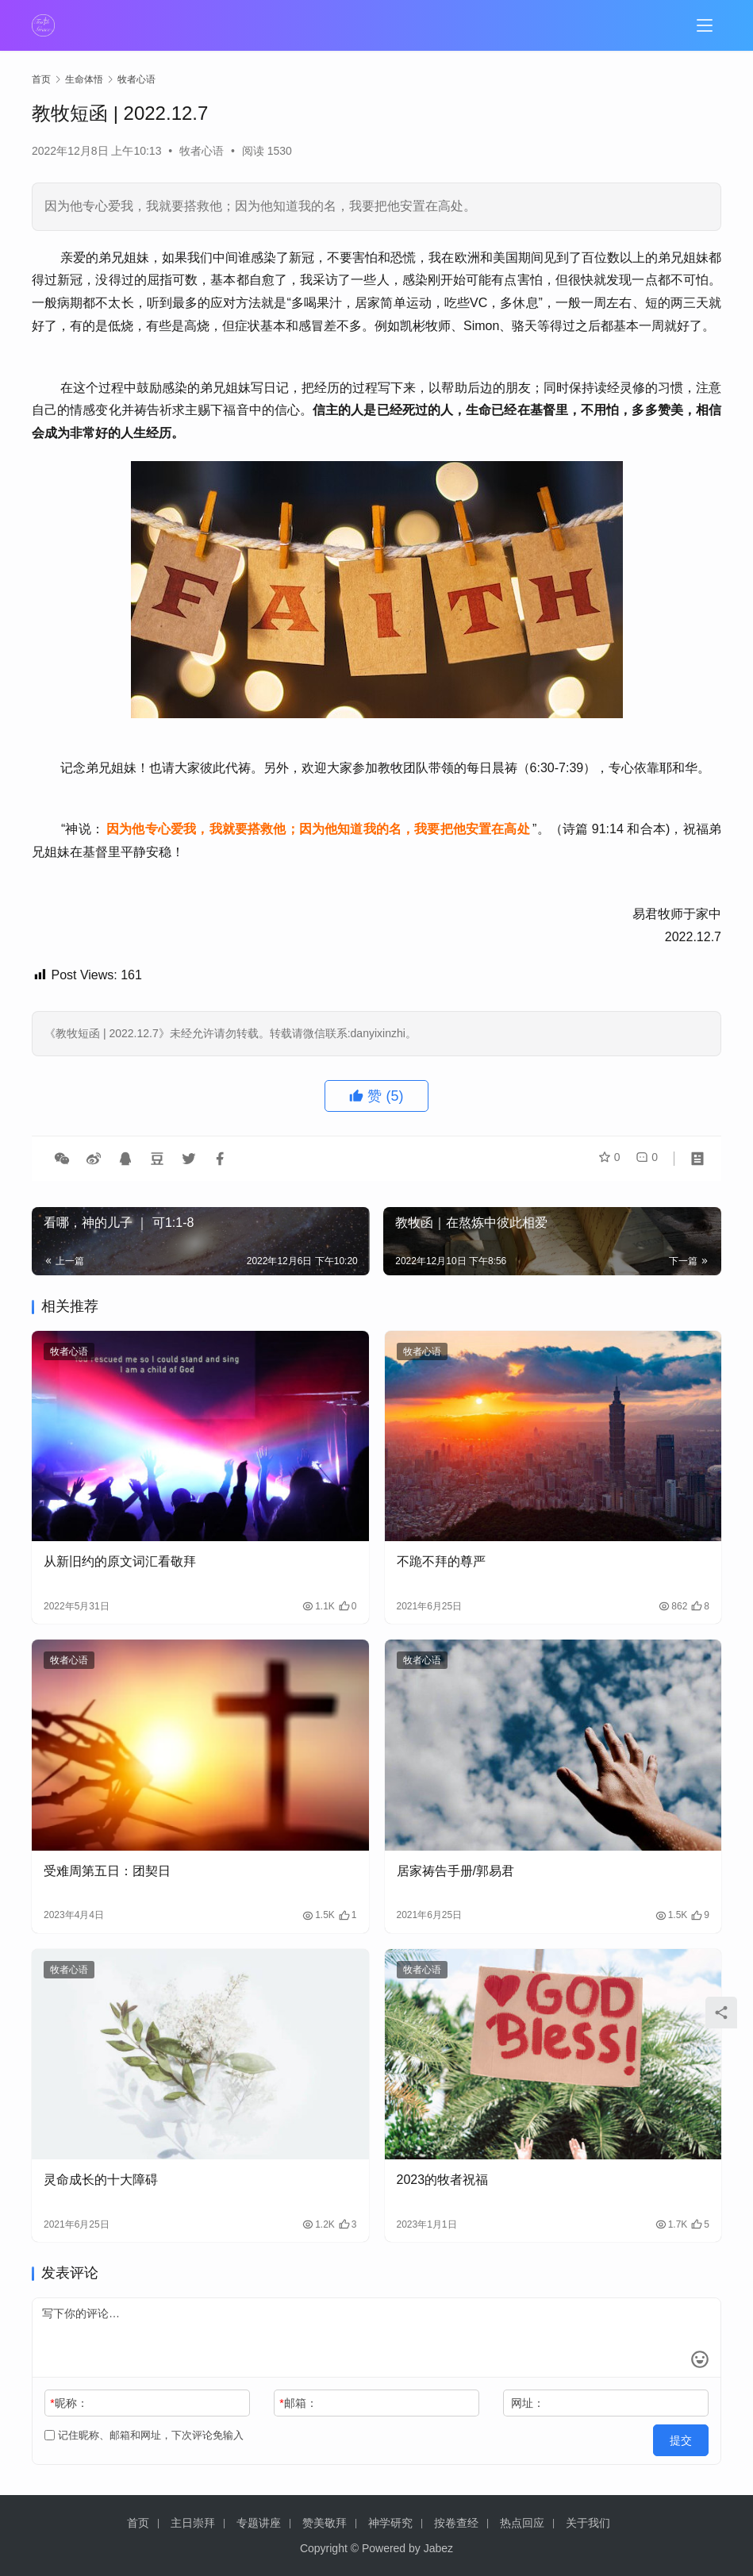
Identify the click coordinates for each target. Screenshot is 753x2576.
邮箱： (298, 2403)
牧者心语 (201, 150)
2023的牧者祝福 (443, 2179)
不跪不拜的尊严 (441, 1561)
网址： (527, 2403)
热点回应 (522, 2522)
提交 (686, 2435)
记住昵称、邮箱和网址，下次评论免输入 (144, 2435)
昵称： (68, 2403)
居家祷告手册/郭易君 (455, 1871)
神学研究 (390, 2522)
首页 (41, 79)
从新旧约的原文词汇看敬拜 (120, 1561)
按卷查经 (456, 2522)
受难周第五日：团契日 (107, 1871)
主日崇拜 (193, 2522)
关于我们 (588, 2522)
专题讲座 (258, 2522)
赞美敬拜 (324, 2522)
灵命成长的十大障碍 (101, 2179)
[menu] (704, 25)
